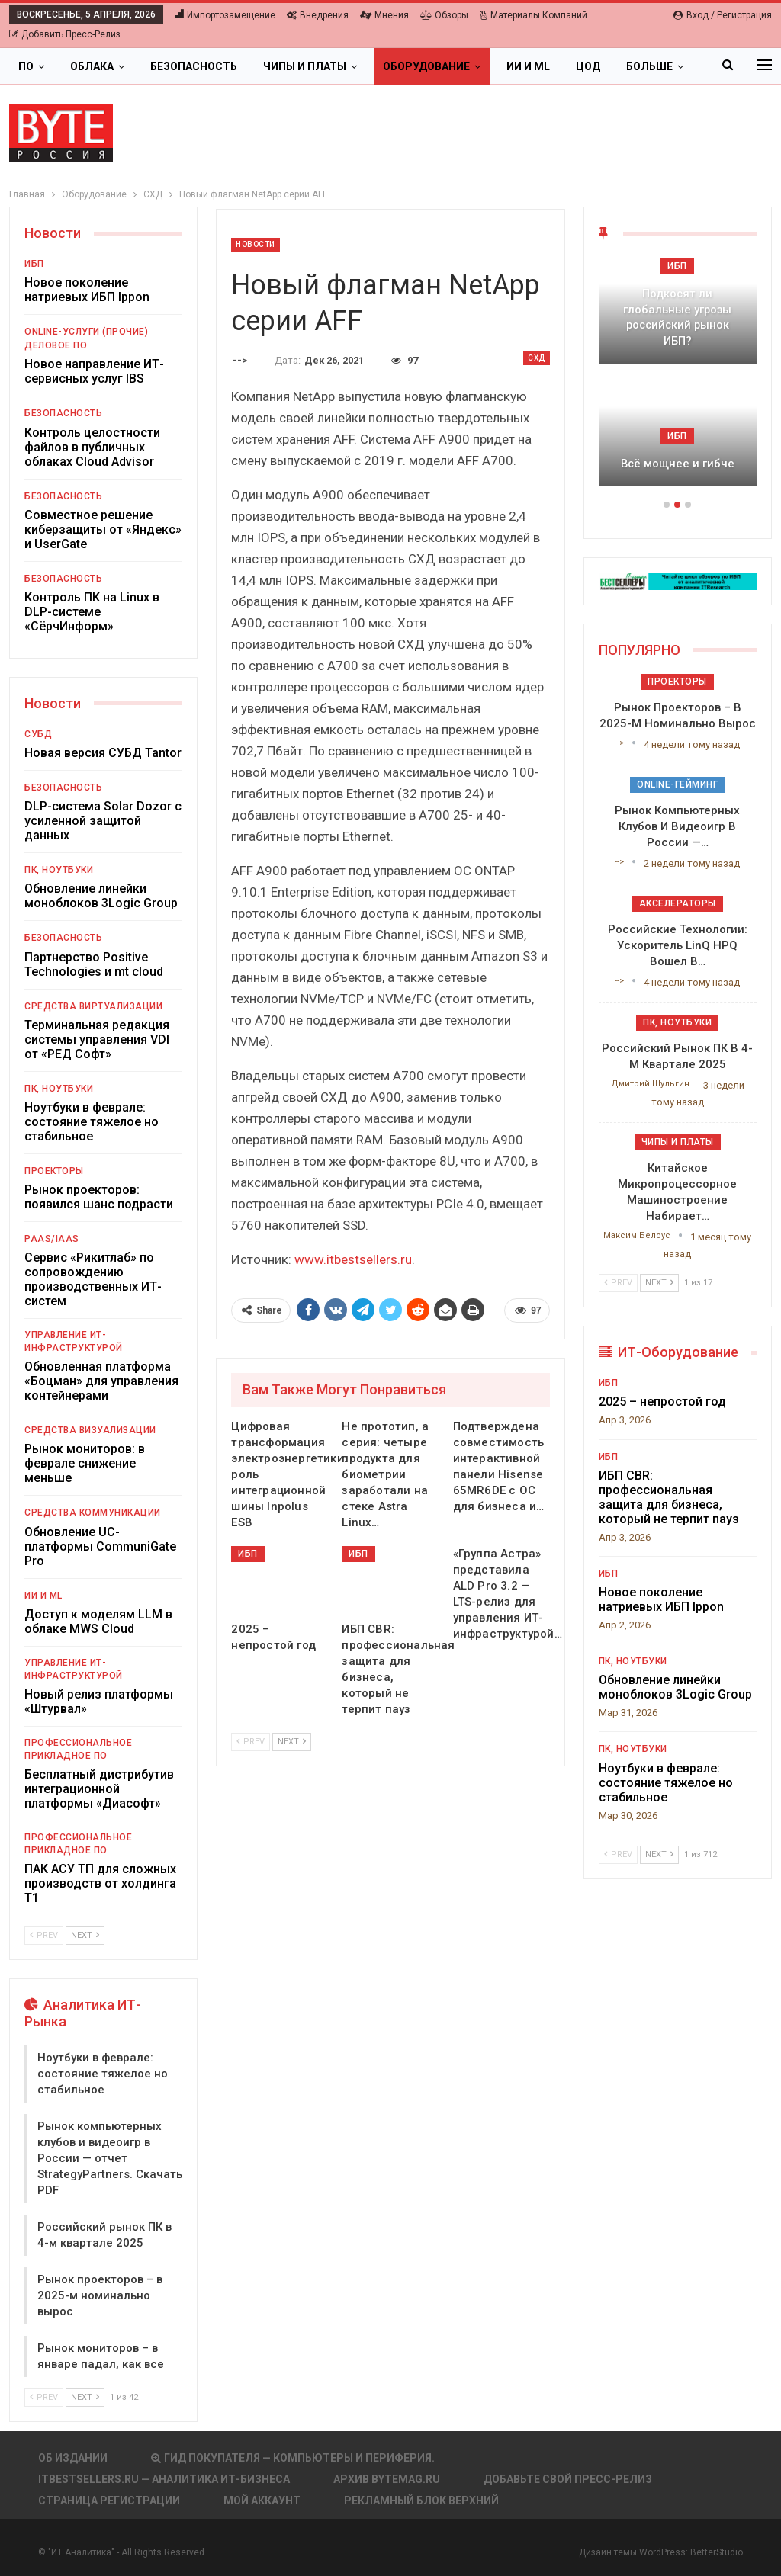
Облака (92, 66)
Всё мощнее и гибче (677, 463)
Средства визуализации (90, 1430)
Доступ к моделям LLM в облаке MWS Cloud (98, 1621)
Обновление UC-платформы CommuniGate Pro (100, 1546)
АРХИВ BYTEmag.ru (386, 2479)
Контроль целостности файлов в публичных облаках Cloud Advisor (92, 447)
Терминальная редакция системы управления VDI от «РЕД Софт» (96, 1039)
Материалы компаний (533, 15)
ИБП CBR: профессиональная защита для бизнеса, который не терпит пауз (669, 1497)
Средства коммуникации (92, 1512)
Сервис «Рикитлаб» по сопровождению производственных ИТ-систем (93, 1279)
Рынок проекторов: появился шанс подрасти (98, 1196)
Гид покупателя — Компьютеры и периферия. (293, 2458)
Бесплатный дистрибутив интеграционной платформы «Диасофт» (99, 1789)
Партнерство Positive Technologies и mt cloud (93, 964)
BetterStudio (716, 2552)
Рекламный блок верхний (421, 2500)
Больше (649, 66)
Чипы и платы (304, 66)
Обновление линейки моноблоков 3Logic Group (101, 895)
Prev (250, 1742)
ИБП (248, 1553)
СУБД (38, 734)
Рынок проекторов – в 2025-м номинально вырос (99, 2295)
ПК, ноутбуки (58, 870)
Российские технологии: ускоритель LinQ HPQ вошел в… (677, 945)
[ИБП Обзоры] (678, 580)
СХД (536, 358)
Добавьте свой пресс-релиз (568, 2479)
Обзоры (444, 15)
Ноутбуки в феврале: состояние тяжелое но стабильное (91, 1122)
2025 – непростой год (662, 1401)
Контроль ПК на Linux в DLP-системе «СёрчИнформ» (91, 612)
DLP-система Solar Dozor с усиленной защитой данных (103, 820)
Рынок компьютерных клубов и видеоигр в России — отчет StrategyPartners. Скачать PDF (109, 2158)
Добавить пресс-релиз (65, 34)
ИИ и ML (528, 66)
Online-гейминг (677, 784)
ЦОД (588, 66)
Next (292, 1742)
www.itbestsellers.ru (353, 1259)
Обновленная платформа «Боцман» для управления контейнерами (101, 1381)
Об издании (73, 2458)
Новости (255, 244)
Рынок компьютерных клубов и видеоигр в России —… (677, 826)
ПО (26, 66)
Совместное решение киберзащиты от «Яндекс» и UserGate (103, 529)
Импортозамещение (225, 15)
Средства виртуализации (93, 1006)
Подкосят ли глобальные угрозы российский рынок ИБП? (677, 317)
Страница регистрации (109, 2500)
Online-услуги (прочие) (86, 331)
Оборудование (426, 66)
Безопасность (193, 66)
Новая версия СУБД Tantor (103, 753)
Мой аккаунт (262, 2500)
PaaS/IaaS (51, 1238)
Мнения (384, 15)
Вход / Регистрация (722, 15)
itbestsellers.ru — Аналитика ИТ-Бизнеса (164, 2479)
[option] (678, 379)
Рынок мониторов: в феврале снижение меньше (84, 1463)
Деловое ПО (55, 345)
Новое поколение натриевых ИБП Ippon (86, 289)
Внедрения (318, 15)
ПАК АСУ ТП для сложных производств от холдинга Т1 (100, 1883)
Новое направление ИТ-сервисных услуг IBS (94, 371)
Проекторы (54, 1171)
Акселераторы (677, 903)
